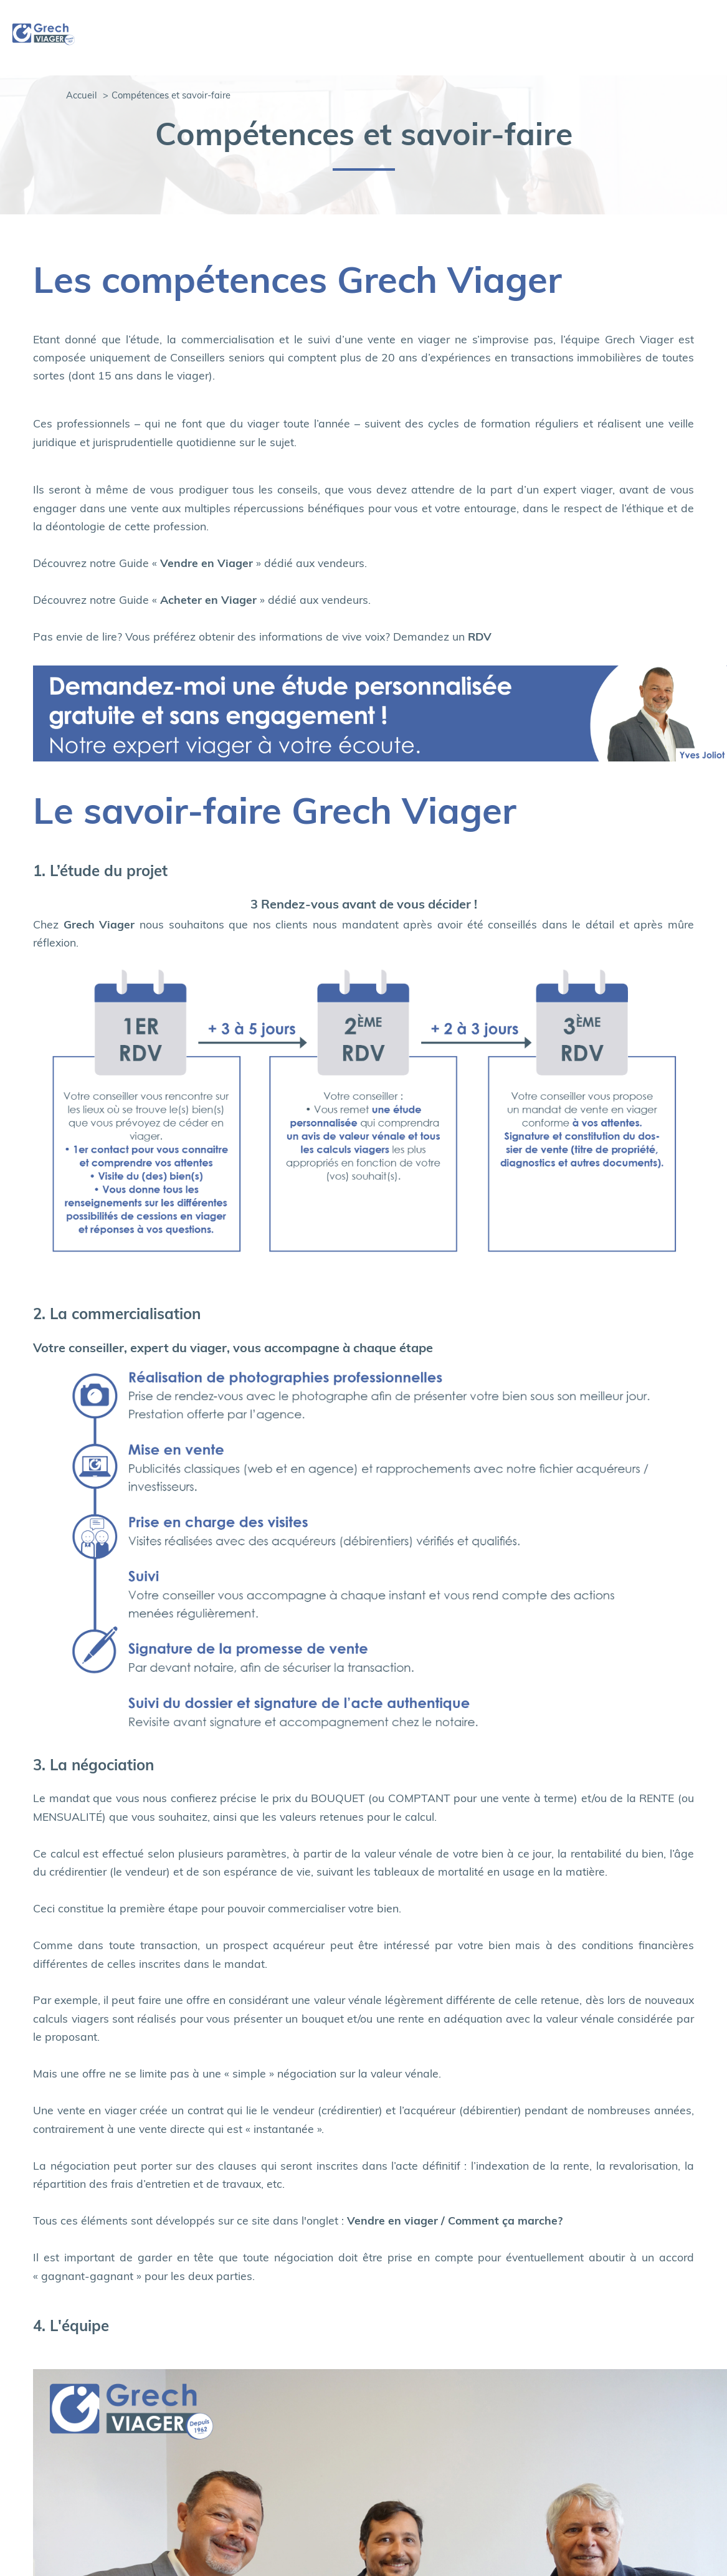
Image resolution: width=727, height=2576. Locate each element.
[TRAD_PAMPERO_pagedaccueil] (44, 44)
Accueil (81, 96)
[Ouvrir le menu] (707, 38)
